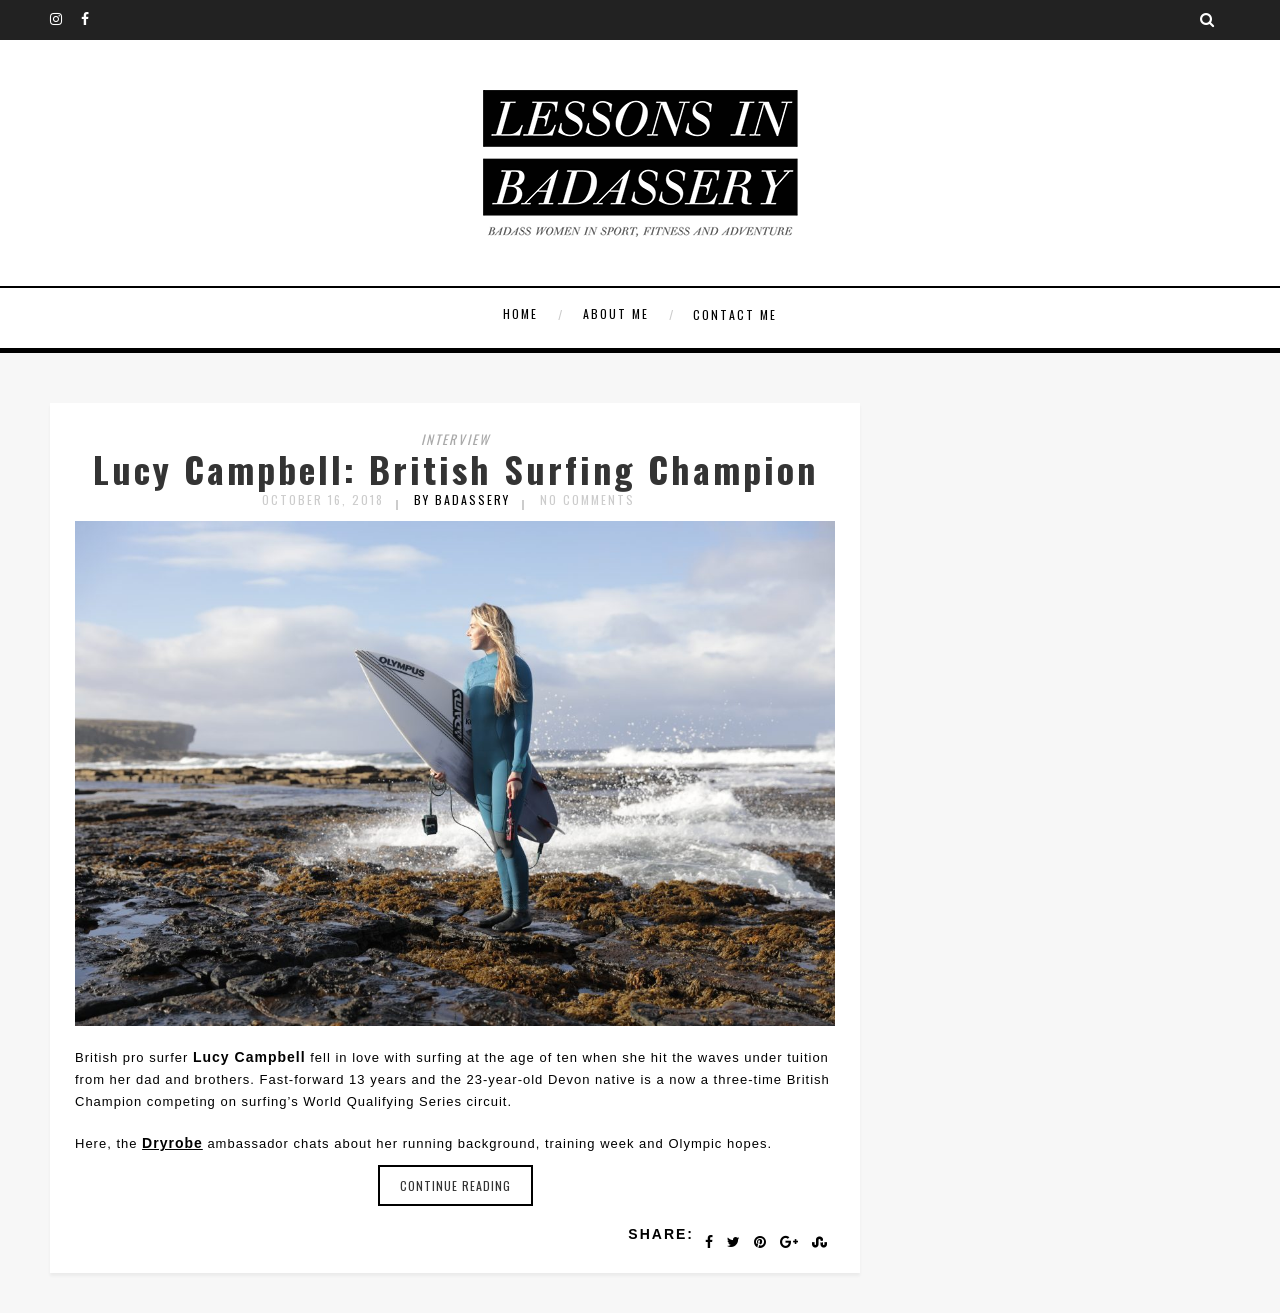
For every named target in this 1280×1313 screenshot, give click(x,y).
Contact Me (735, 314)
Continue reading (455, 1185)
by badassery (462, 499)
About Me (616, 313)
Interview (455, 439)
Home (520, 313)
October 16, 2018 (323, 499)
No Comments (587, 499)
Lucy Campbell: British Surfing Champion (455, 468)
